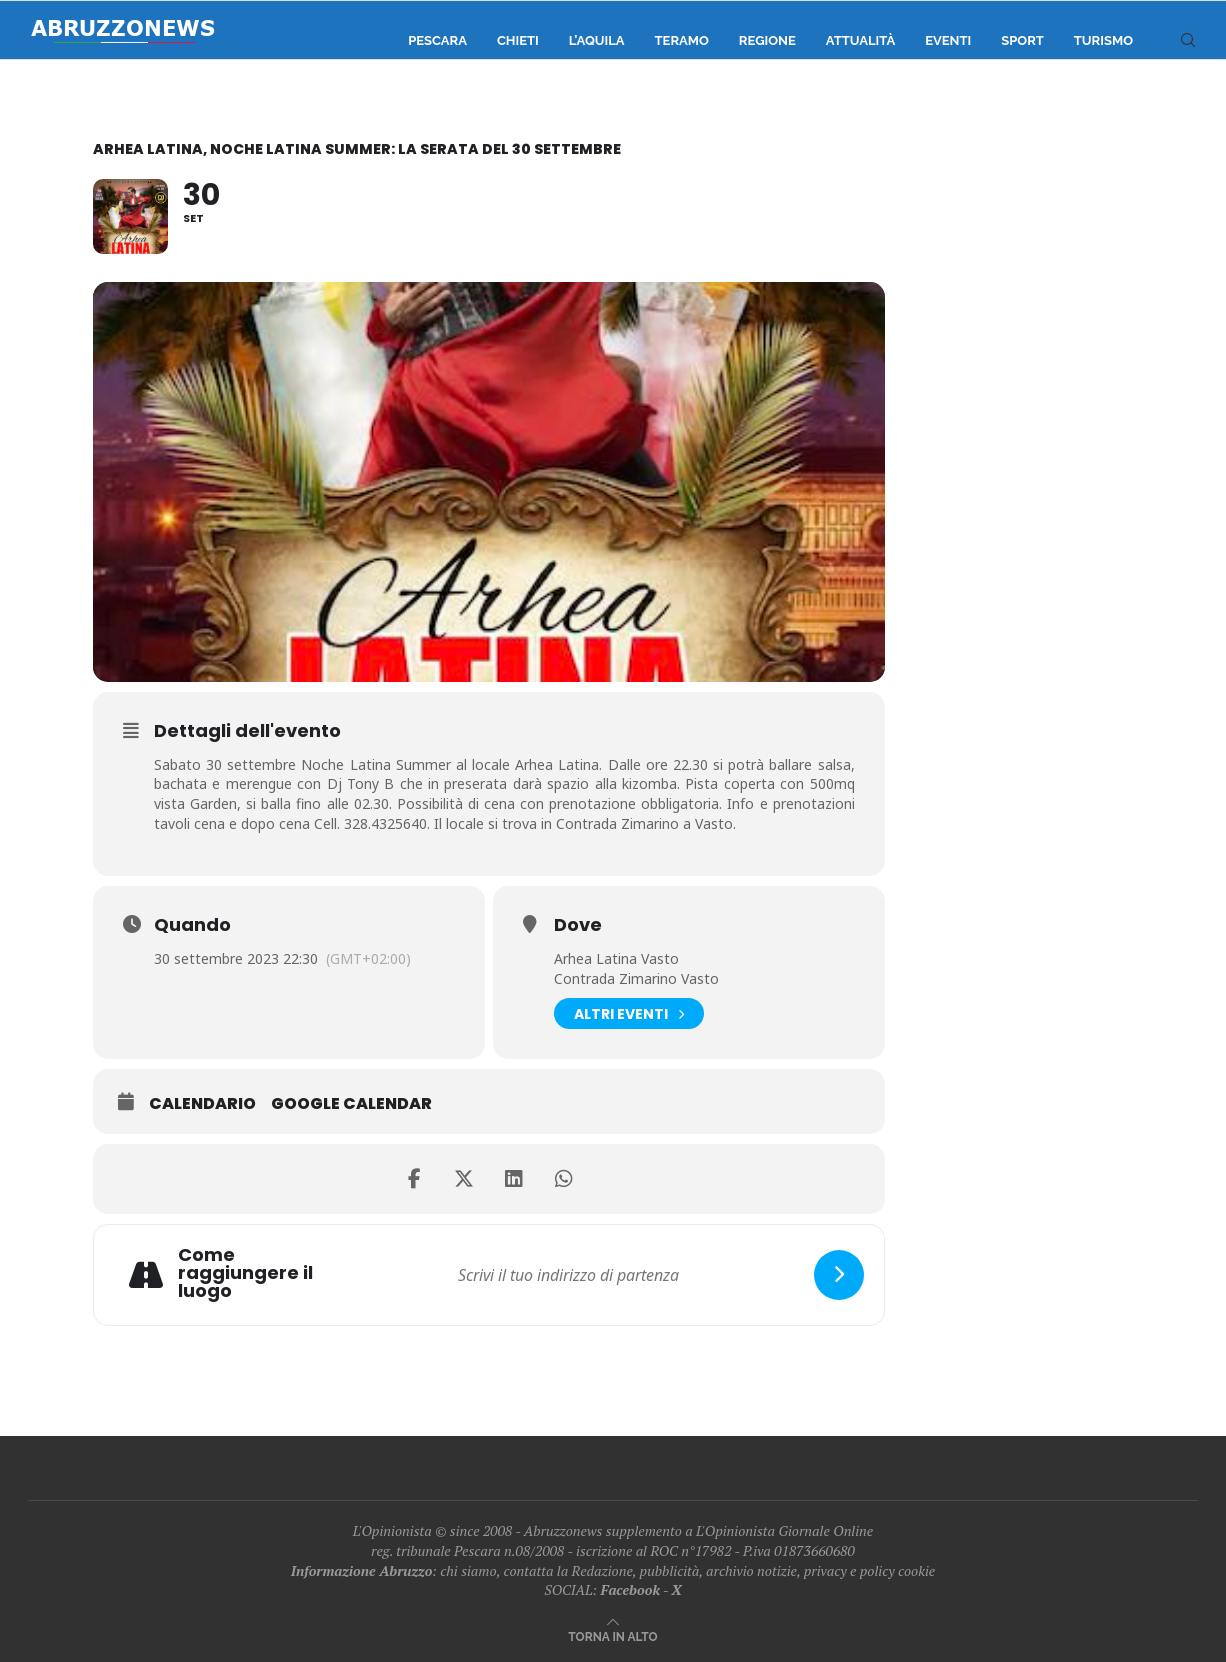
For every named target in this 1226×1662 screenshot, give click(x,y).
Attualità (860, 40)
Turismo (1103, 40)
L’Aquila (597, 40)
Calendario (202, 1104)
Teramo (682, 40)
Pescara (437, 40)
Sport (1022, 40)
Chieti (518, 40)
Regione (767, 40)
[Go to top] (612, 1635)
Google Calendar (351, 1104)
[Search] (1188, 41)
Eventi (948, 40)
